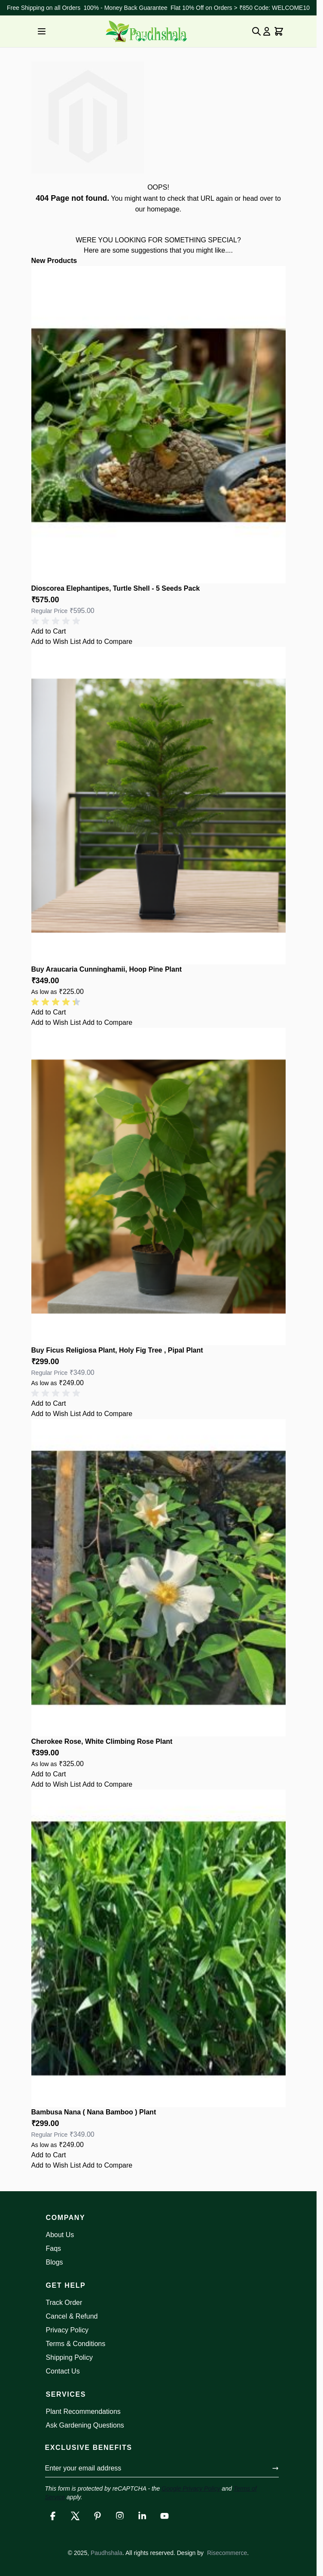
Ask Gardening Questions (85, 2425)
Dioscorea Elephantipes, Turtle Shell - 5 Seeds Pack (115, 588)
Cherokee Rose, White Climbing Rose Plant (102, 1741)
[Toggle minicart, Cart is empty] (279, 31)
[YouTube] (164, 2516)
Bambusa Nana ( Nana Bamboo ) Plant (93, 2112)
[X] (75, 2516)
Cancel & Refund (72, 2316)
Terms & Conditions (76, 2343)
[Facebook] (53, 2516)
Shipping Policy (69, 2357)
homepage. (164, 209)
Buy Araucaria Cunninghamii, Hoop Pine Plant (106, 969)
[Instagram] (120, 2516)
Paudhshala (106, 2552)
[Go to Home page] (146, 31)
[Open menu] (41, 31)
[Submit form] (275, 2468)
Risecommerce (227, 2552)
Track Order (64, 2302)
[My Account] (267, 31)
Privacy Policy (67, 2330)
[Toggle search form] (256, 31)
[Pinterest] (97, 2516)
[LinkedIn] (142, 2516)
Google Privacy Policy (191, 2488)
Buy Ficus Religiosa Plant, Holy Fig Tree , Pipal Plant (117, 1350)
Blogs (54, 2262)
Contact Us (63, 2371)
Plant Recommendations (83, 2411)
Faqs (53, 2248)
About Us (60, 2234)
